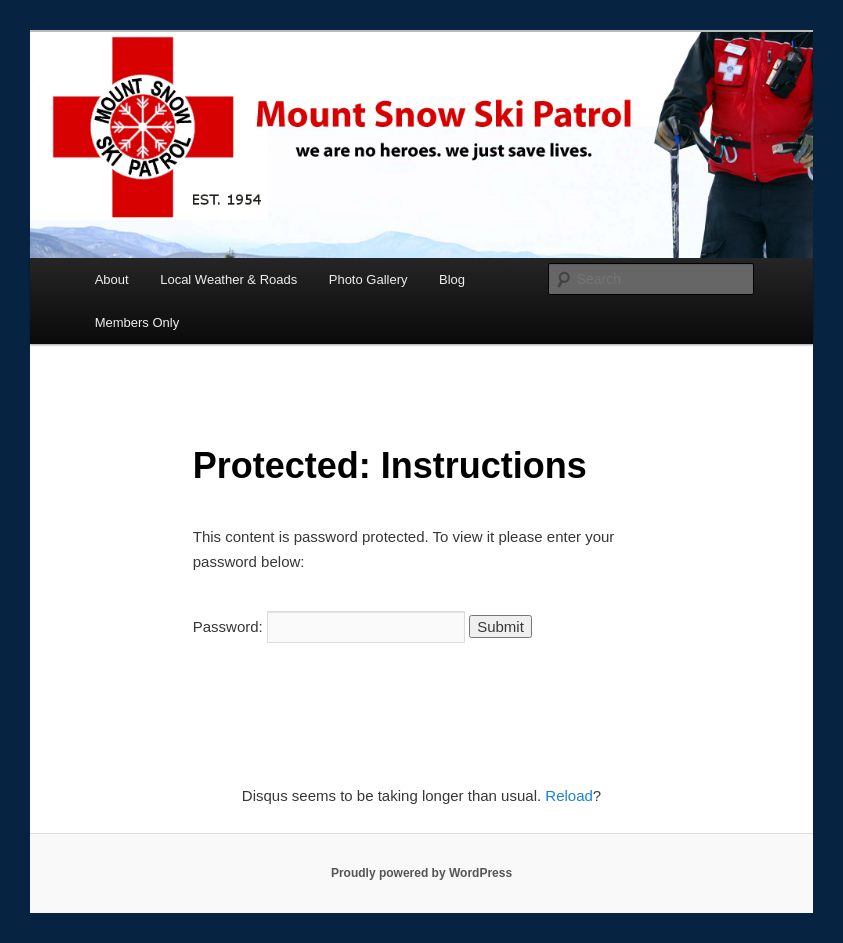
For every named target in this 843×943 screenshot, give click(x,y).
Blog (452, 279)
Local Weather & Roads (228, 279)
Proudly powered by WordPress (421, 873)
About (112, 279)
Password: (329, 626)
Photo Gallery (368, 279)
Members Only (137, 322)
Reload (569, 795)
